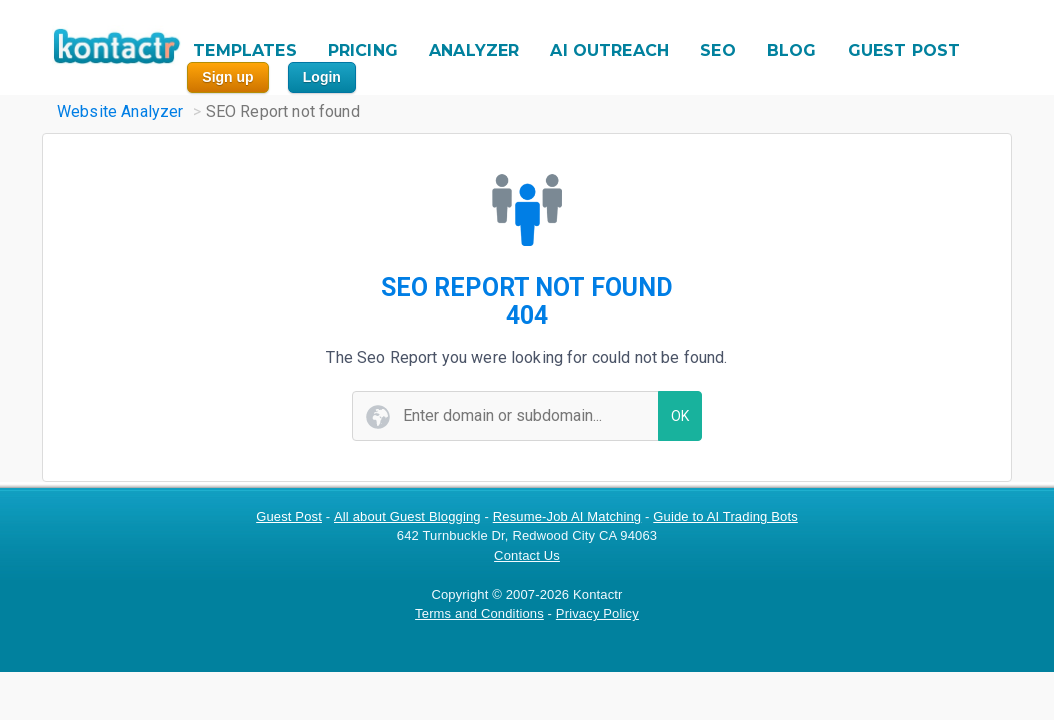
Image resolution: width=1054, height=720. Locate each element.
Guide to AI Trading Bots (725, 516)
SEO (717, 50)
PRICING (363, 50)
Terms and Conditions (479, 613)
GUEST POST (904, 50)
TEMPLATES (244, 50)
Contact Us (527, 555)
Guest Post (289, 516)
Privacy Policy (597, 613)
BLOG (792, 50)
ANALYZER (474, 50)
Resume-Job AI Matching (567, 516)
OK (680, 416)
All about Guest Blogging (407, 516)
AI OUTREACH (609, 50)
